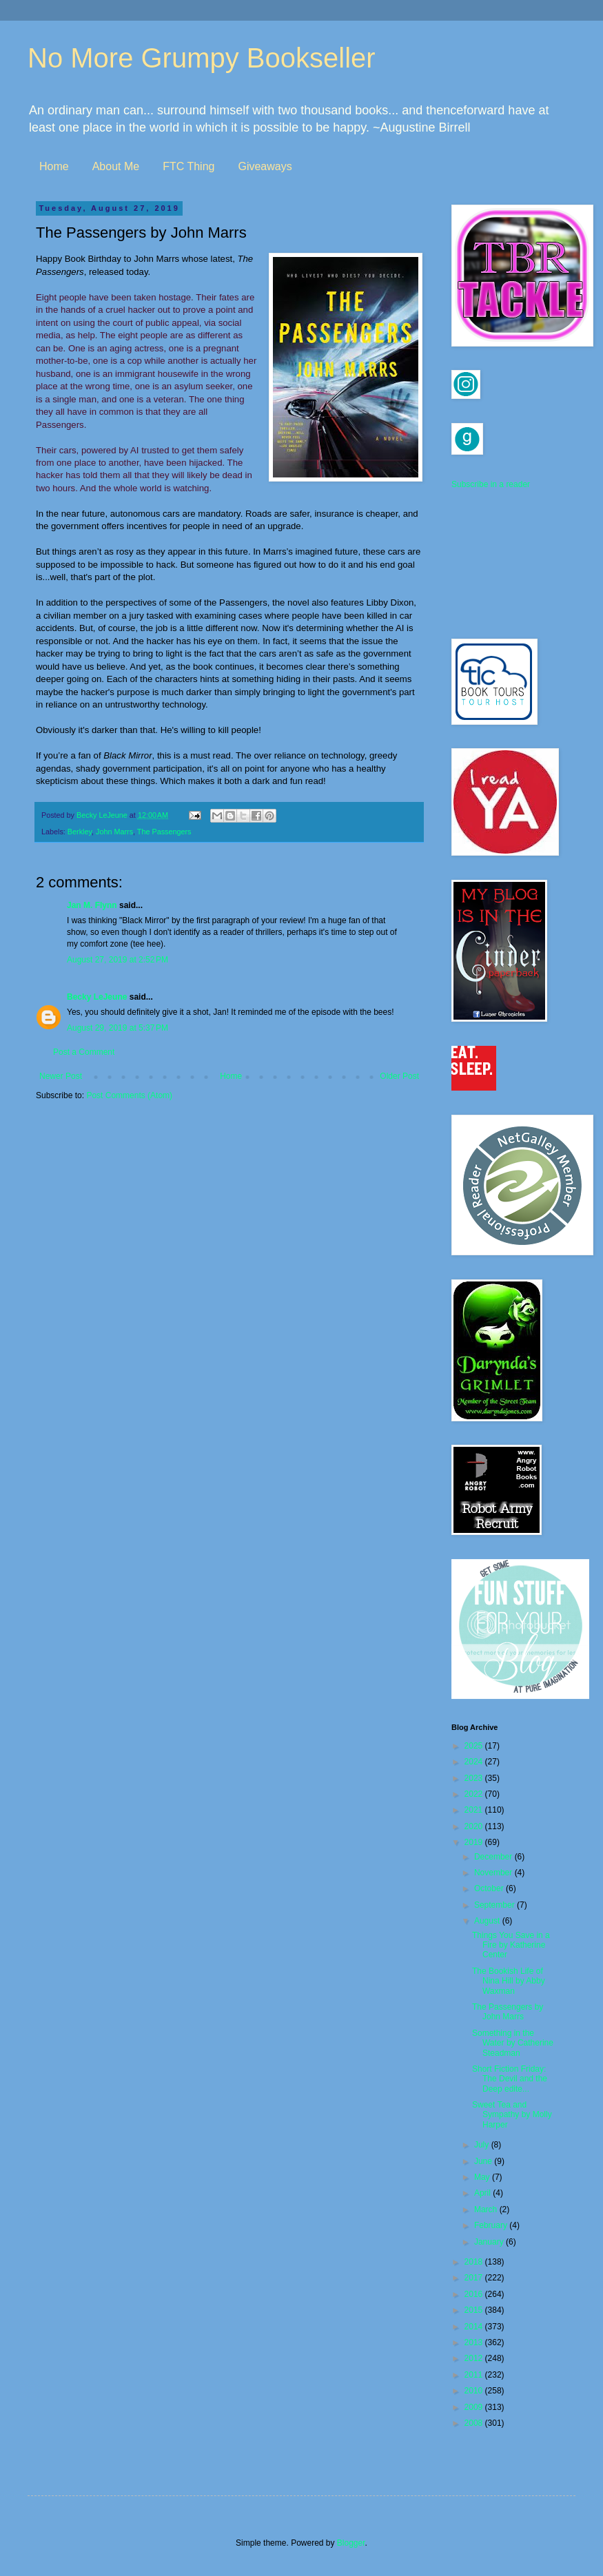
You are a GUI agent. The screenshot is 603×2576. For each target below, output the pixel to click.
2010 (474, 2390)
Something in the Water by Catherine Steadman (512, 2043)
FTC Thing (188, 166)
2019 (474, 1842)
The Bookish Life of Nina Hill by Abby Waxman (508, 1981)
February (491, 2225)
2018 (474, 2262)
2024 (474, 1761)
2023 (474, 1778)
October (490, 1888)
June (484, 2161)
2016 (474, 2294)
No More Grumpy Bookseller (202, 58)
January (490, 2242)
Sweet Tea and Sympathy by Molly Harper (512, 2115)
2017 (474, 2278)
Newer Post (60, 1076)
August (488, 1921)
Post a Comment (83, 1052)
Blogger (351, 2543)
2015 (474, 2310)
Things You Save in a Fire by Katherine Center (511, 1945)
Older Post (399, 1076)
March (487, 2209)
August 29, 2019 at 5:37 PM (117, 1028)
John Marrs (114, 831)
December (494, 1857)
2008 (474, 2423)
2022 (474, 1794)
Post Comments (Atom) (129, 1095)
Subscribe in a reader (490, 484)
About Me (115, 166)
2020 (474, 1826)
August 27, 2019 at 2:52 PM (117, 960)
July (482, 2145)
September (495, 1905)
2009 (474, 2407)
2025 (474, 1746)
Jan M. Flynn (92, 905)
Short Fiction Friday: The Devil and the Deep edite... (509, 2079)
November (494, 1872)
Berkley (80, 831)
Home (54, 166)
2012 (474, 2358)
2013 (474, 2342)
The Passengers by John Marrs (507, 2011)
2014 (474, 2326)
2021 (474, 1810)
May (483, 2177)
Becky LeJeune (97, 997)
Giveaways (265, 166)
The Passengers (164, 831)
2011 (474, 2375)
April (483, 2193)
